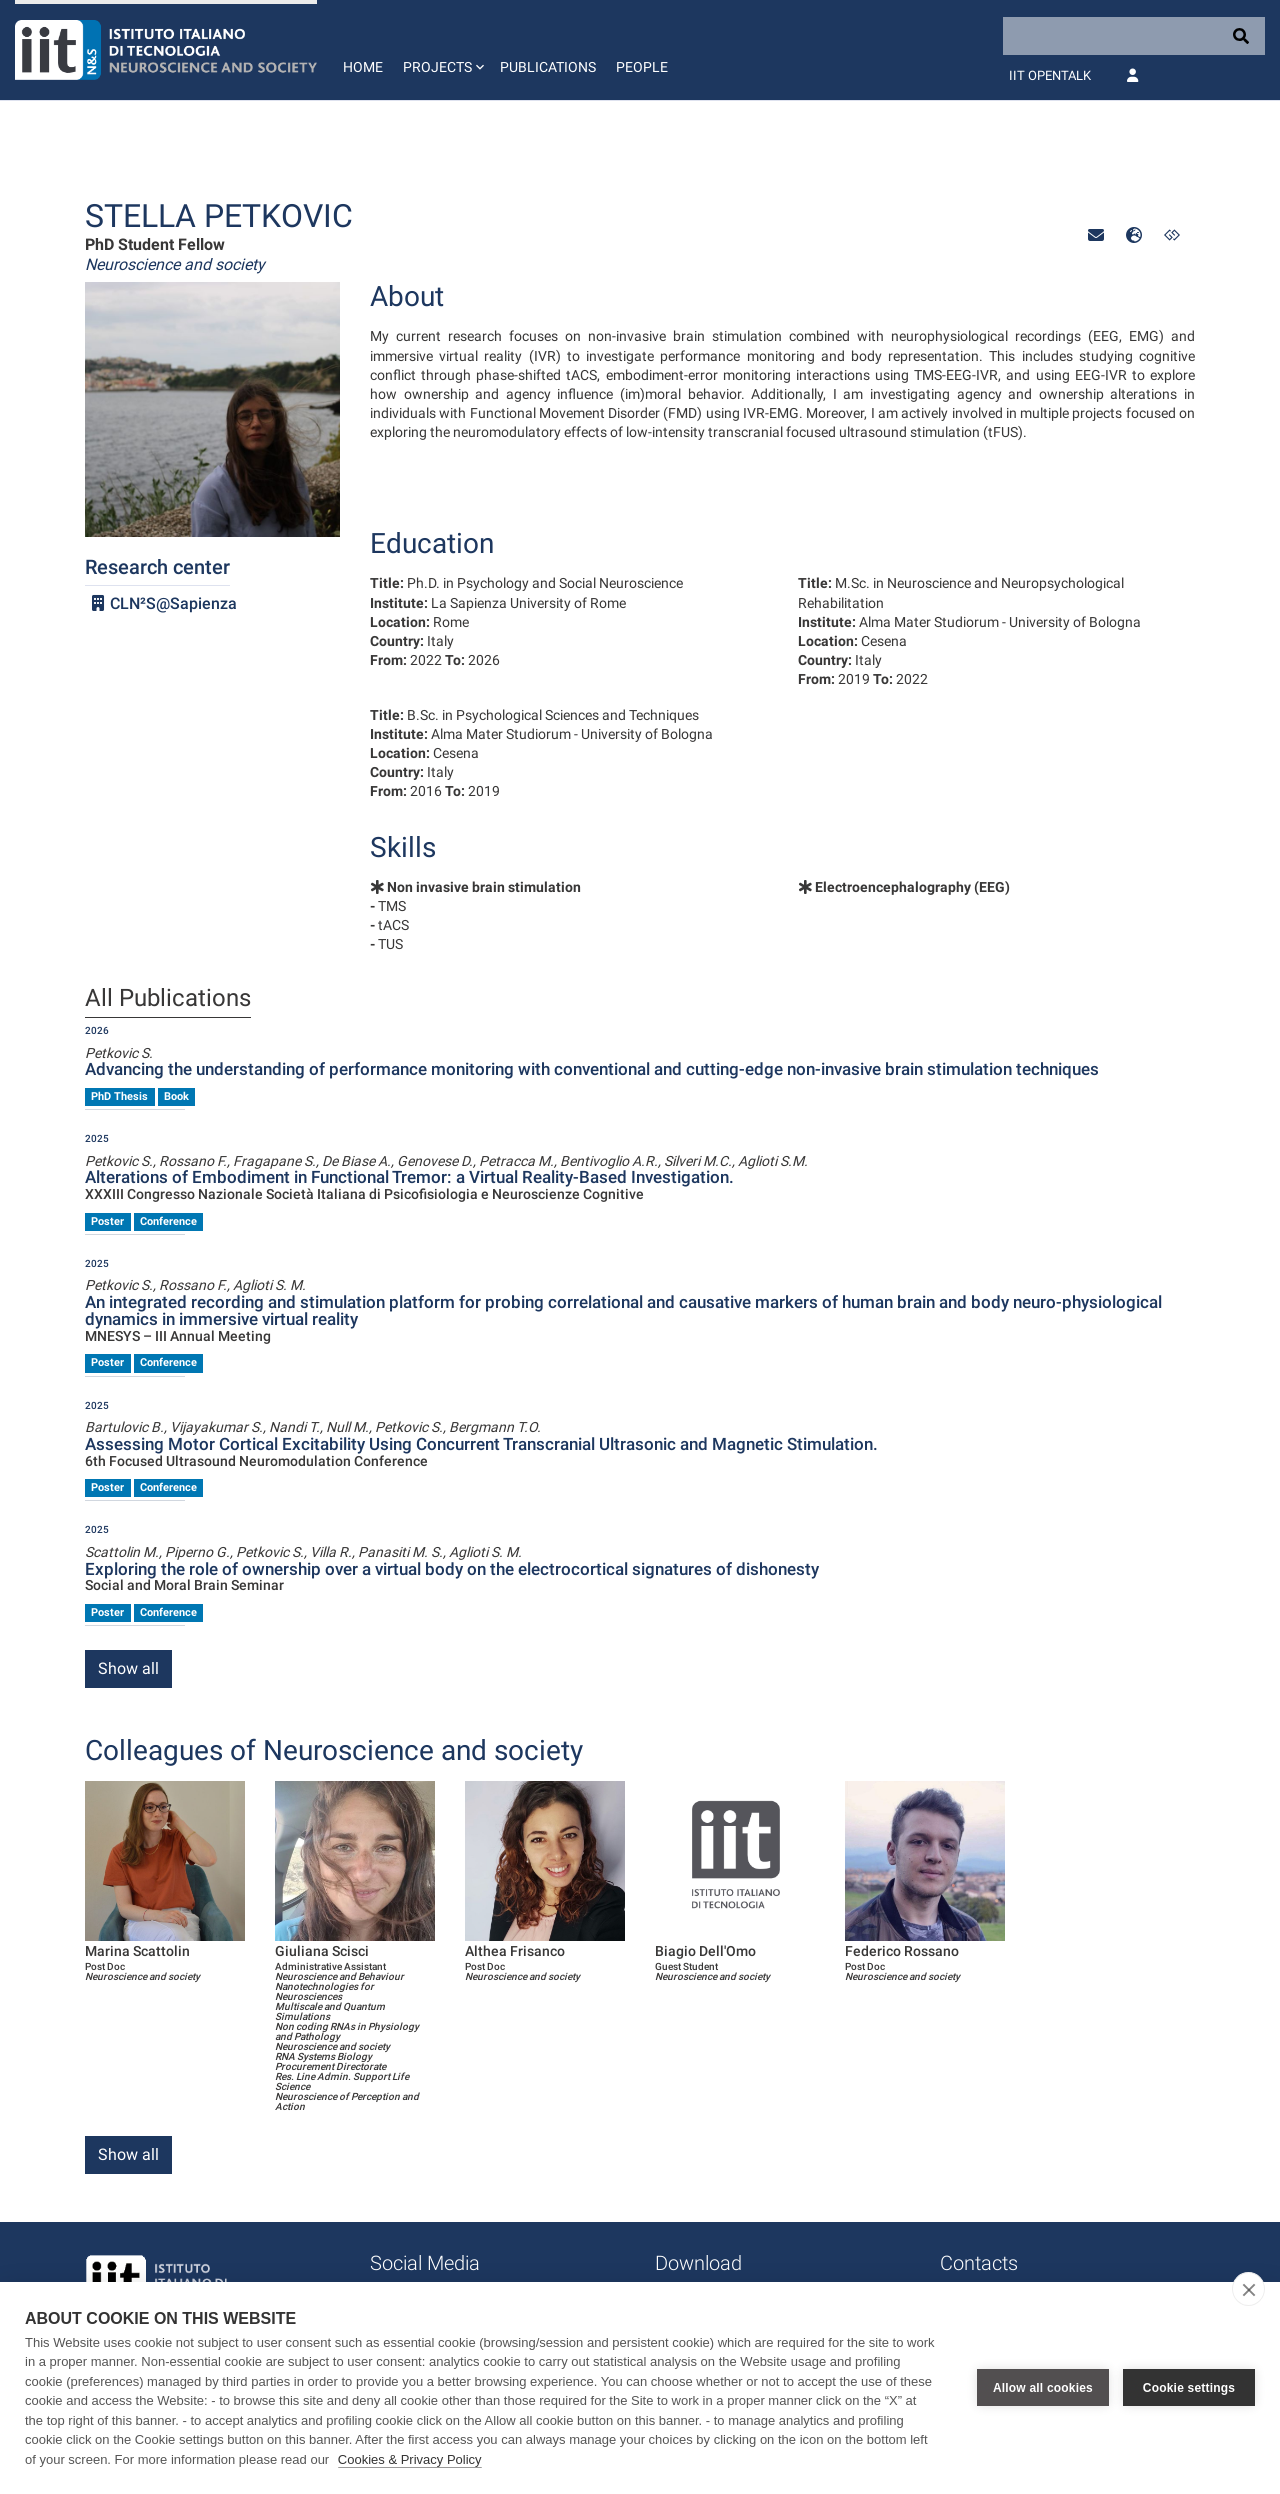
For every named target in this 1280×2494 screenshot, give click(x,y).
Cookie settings (1189, 2388)
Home (363, 67)
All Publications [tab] (168, 999)
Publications (548, 67)
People (642, 67)
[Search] (1134, 36)
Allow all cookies (1043, 2388)
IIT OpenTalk (1050, 75)
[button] (441, 50)
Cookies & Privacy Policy (410, 2459)
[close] (1248, 2289)
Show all (128, 1668)
